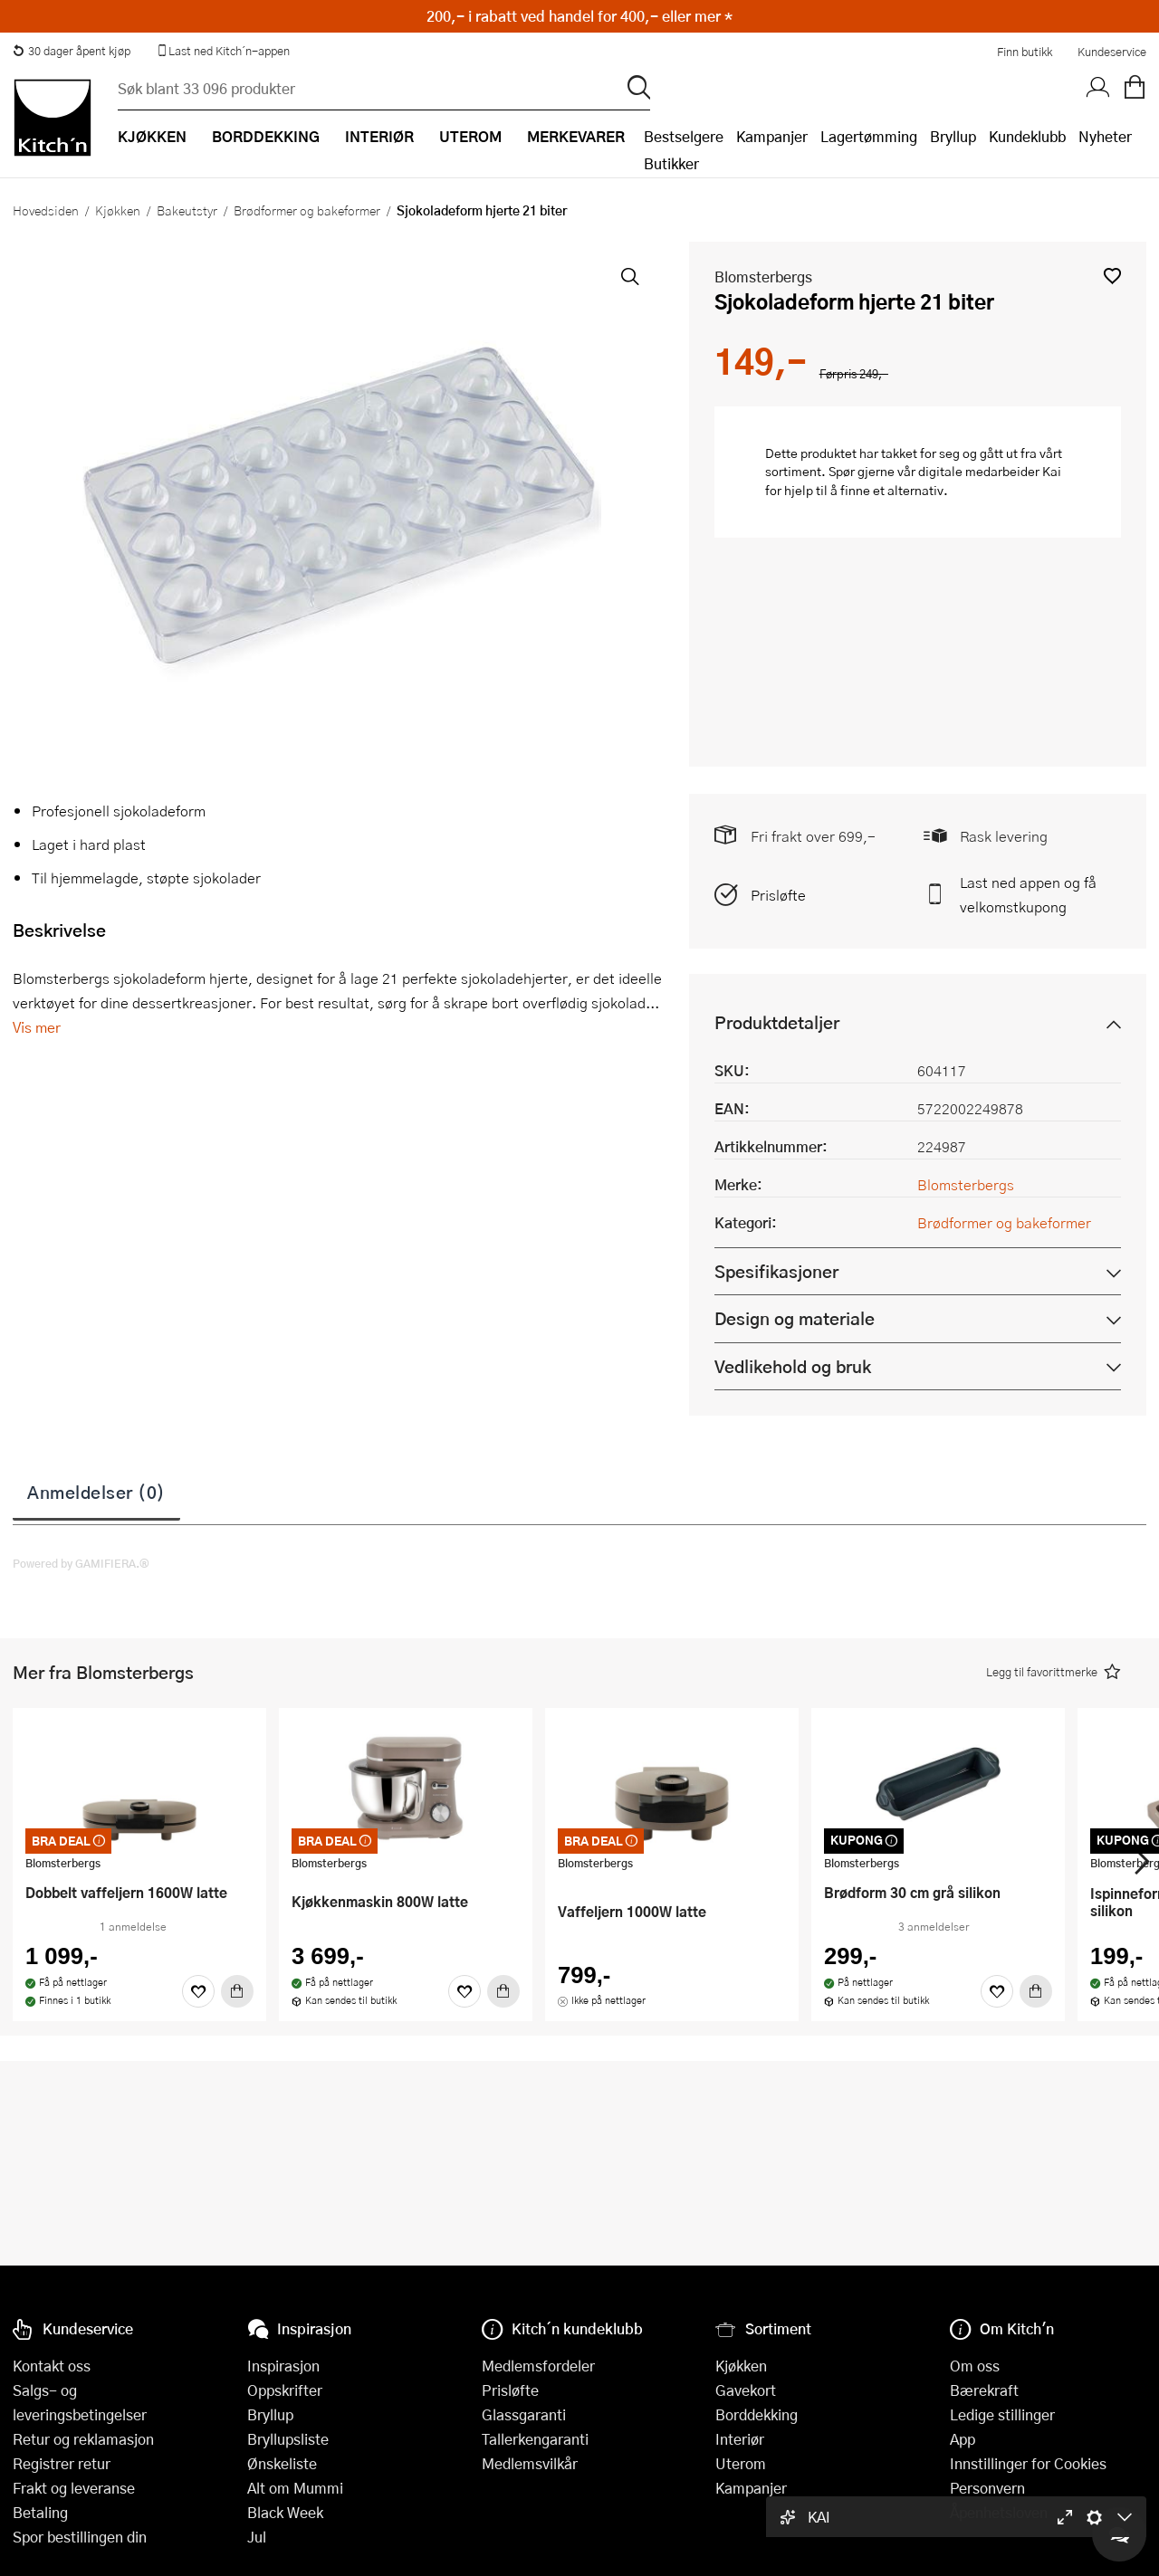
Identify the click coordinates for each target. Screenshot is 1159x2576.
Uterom (740, 2463)
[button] (1112, 275)
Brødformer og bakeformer (307, 210)
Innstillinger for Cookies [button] (1028, 2463)
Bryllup (953, 136)
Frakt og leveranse (74, 2487)
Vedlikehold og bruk (792, 1366)
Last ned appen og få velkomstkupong (1028, 894)
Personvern (987, 2487)
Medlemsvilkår (530, 2463)
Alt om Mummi (295, 2487)
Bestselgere (683, 136)
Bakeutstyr (187, 210)
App (962, 2438)
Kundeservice (1112, 51)
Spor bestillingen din (80, 2536)
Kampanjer (772, 136)
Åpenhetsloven (999, 2512)
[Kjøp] (237, 1991)
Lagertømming (868, 136)
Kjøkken (117, 210)
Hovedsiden (46, 210)
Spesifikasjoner (776, 1271)
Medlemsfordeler (538, 2365)
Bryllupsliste (288, 2438)
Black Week (285, 2512)
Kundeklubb (1027, 136)
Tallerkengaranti (535, 2438)
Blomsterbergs (763, 276)
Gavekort (745, 2390)
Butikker (671, 163)
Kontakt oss (52, 2365)
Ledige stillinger (1002, 2414)
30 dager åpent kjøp (71, 51)
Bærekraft (984, 2390)
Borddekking (756, 2414)
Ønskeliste (282, 2463)
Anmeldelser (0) (96, 1491)
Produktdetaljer (776, 1022)
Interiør (739, 2438)
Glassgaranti (524, 2414)
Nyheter (1105, 136)
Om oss (975, 2365)
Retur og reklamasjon (83, 2438)
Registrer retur (61, 2463)
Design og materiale (794, 1318)
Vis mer (37, 1026)
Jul (256, 2536)
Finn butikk (1024, 51)
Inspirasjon (283, 2365)
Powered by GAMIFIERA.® (81, 1563)
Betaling (40, 2512)
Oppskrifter (284, 2390)
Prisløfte (778, 894)
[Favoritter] (198, 1991)
